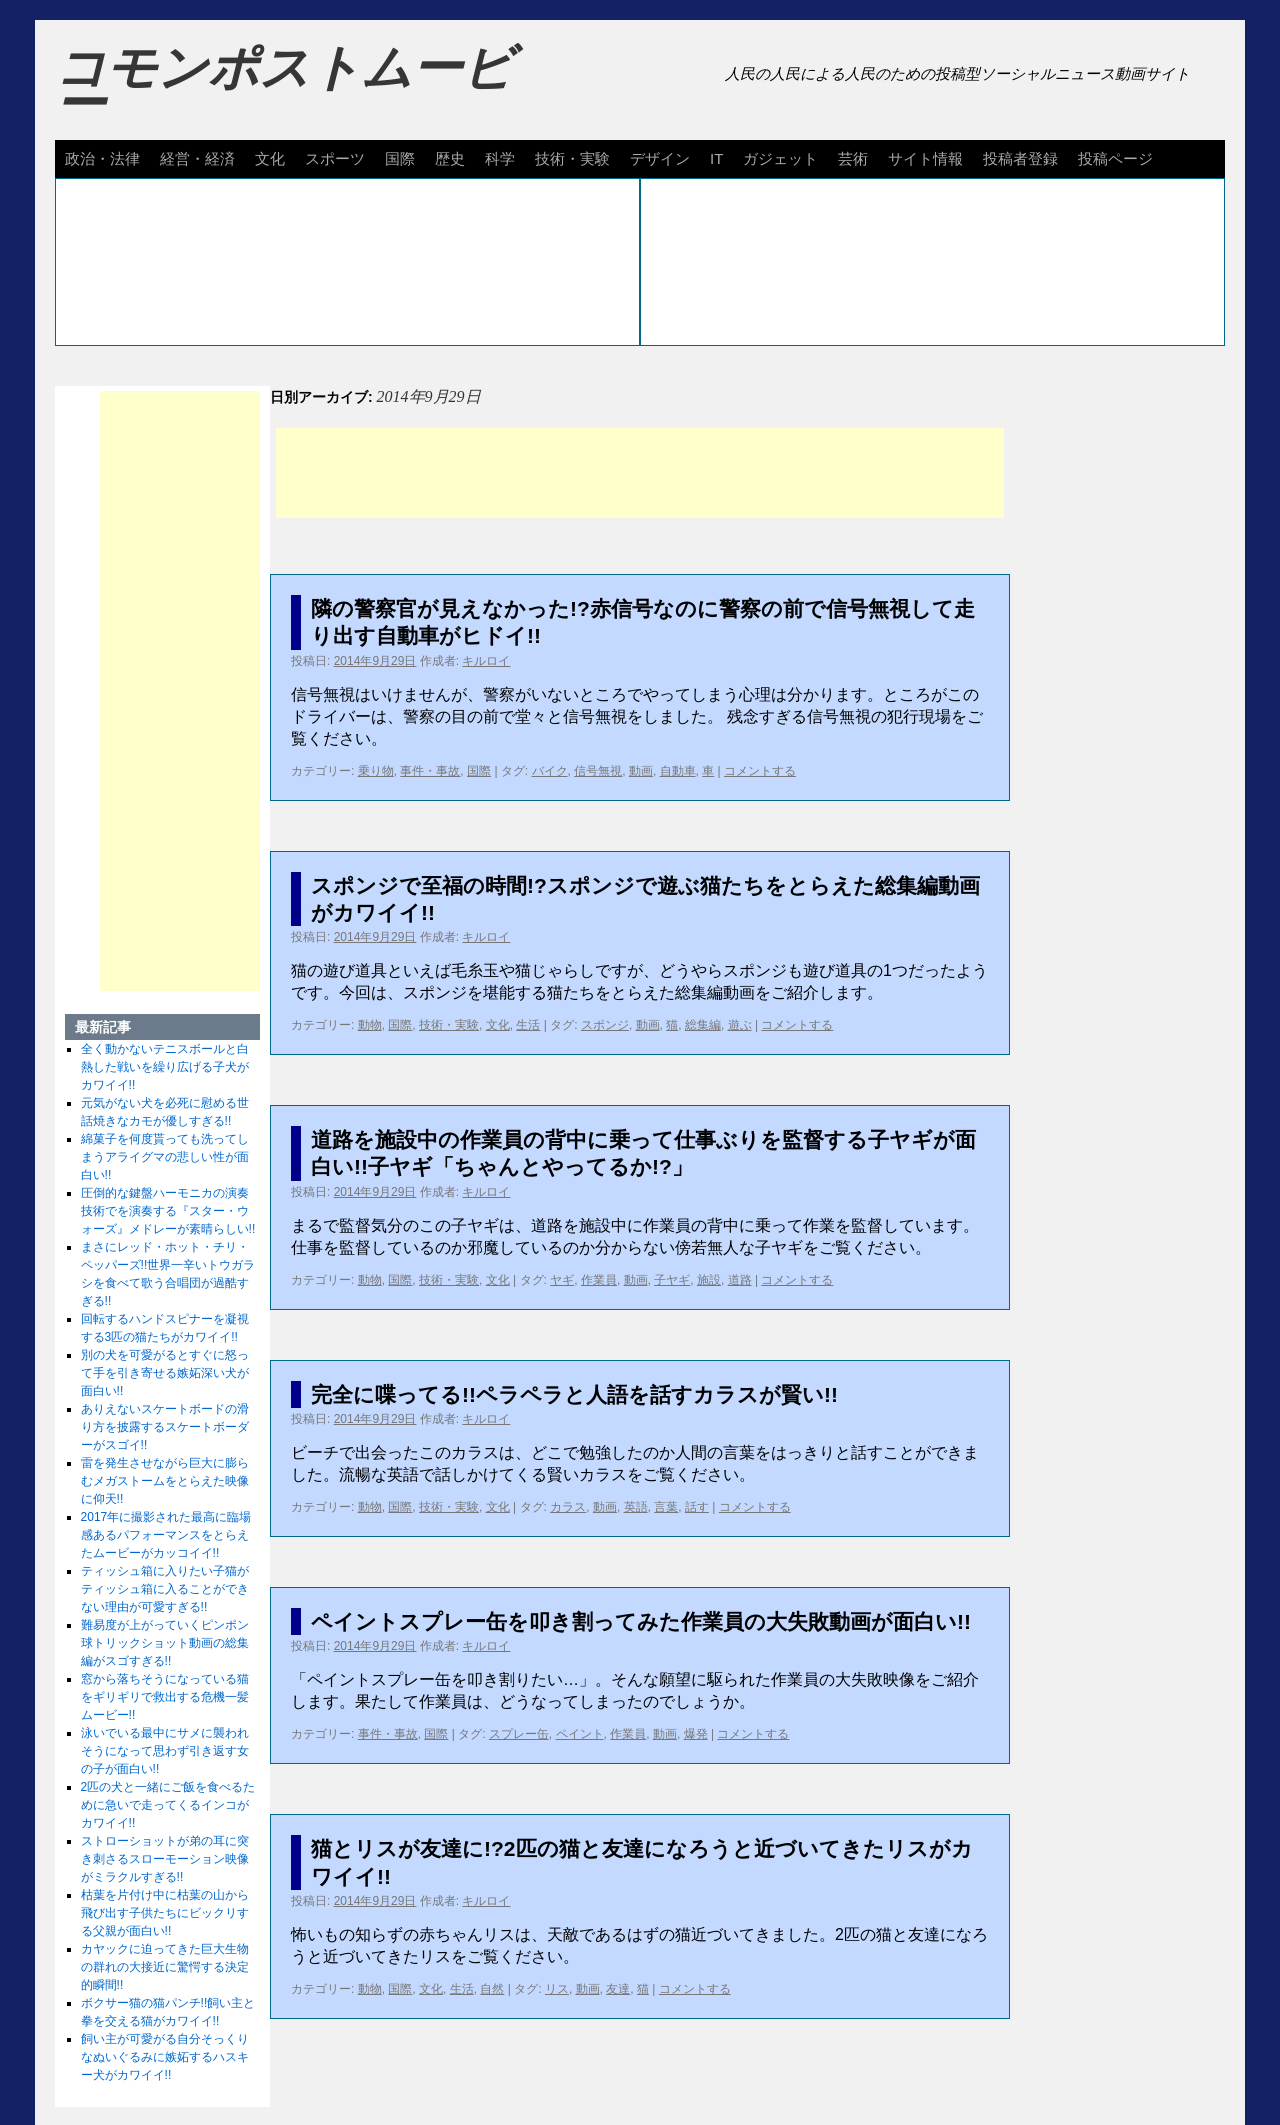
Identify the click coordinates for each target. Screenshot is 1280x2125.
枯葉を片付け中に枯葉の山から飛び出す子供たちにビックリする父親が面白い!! (165, 1913)
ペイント (580, 1734)
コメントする (760, 771)
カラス (568, 1507)
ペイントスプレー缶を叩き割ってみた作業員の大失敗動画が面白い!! (641, 1621)
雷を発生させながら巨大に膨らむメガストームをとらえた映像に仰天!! (165, 1481)
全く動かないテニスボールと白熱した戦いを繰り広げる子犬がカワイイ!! (165, 1067)
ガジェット (780, 158)
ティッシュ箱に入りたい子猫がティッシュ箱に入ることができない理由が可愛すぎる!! (165, 1589)
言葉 (666, 1507)
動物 (370, 1025)
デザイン (660, 158)
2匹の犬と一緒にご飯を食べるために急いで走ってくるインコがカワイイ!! (168, 1805)
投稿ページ (1115, 158)
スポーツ (335, 158)
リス (557, 1989)
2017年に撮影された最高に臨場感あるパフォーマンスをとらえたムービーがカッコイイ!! (166, 1535)
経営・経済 (197, 158)
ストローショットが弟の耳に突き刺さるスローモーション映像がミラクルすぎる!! (165, 1859)
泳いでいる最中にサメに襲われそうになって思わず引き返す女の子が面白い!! (165, 1751)
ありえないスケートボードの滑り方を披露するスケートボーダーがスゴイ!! (165, 1427)
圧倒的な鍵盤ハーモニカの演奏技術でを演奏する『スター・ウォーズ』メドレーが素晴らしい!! (168, 1211)
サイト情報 (925, 158)
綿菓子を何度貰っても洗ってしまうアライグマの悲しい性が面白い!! (165, 1157)
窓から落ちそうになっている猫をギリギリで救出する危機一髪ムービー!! (165, 1697)
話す (697, 1507)
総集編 (703, 1025)
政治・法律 (102, 158)
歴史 (450, 158)
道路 (740, 1280)
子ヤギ (672, 1280)
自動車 (678, 771)
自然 (492, 1989)
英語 (636, 1507)
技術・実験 (572, 158)
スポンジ (605, 1025)
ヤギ (562, 1280)
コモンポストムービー (284, 86)
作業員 (599, 1280)
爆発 (696, 1734)
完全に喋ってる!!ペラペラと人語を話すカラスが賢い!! (574, 1394)
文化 (270, 158)
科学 (500, 158)
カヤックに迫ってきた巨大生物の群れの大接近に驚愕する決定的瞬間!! (165, 1967)
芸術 (853, 158)
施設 (709, 1280)
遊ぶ (740, 1025)
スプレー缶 (519, 1734)
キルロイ (486, 661)
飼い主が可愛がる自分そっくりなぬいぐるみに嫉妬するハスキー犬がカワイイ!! (165, 2057)
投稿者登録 (1020, 158)
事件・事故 (430, 771)
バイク (550, 771)
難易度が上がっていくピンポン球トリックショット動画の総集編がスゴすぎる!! (165, 1643)
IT (716, 158)
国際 (400, 158)
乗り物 (376, 771)
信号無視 (598, 771)
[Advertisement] (640, 473)
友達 (618, 1989)
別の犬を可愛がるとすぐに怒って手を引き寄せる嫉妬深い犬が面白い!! (165, 1373)
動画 (641, 771)
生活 (528, 1025)
